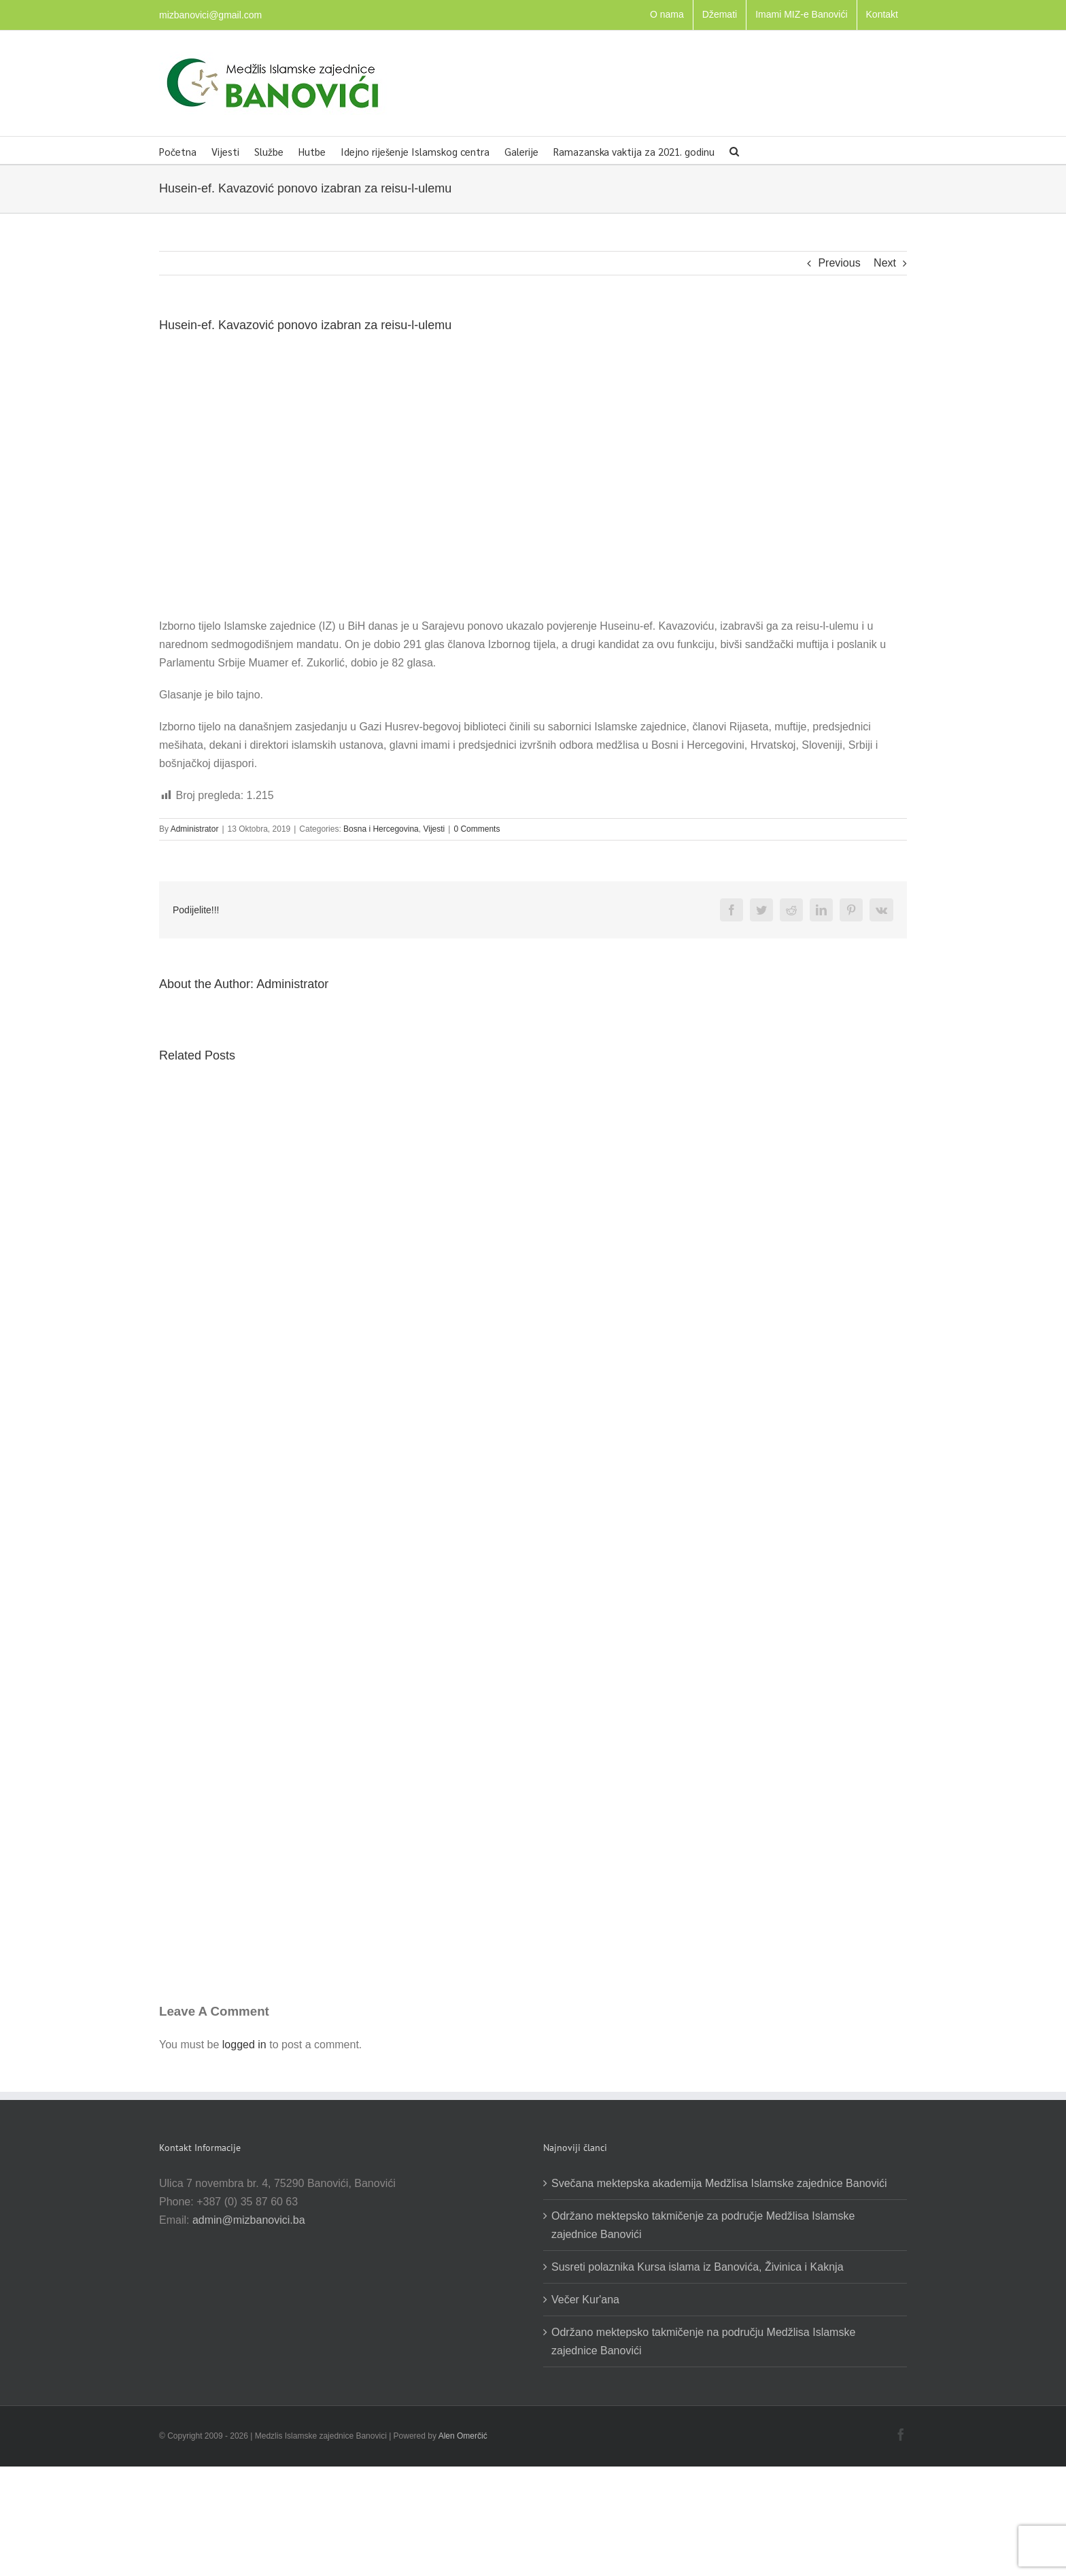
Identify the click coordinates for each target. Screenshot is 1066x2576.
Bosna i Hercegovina (381, 829)
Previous (839, 263)
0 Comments (476, 829)
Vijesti (434, 829)
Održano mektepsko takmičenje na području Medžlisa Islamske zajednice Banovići (703, 2341)
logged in (244, 2044)
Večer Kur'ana (585, 2299)
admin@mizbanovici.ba (248, 2220)
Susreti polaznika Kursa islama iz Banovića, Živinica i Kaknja (697, 2267)
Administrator (195, 829)
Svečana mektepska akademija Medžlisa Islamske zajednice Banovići (719, 2183)
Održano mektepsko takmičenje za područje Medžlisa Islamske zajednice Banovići (703, 2225)
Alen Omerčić (463, 2436)
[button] (734, 150)
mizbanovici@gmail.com (210, 15)
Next (885, 263)
